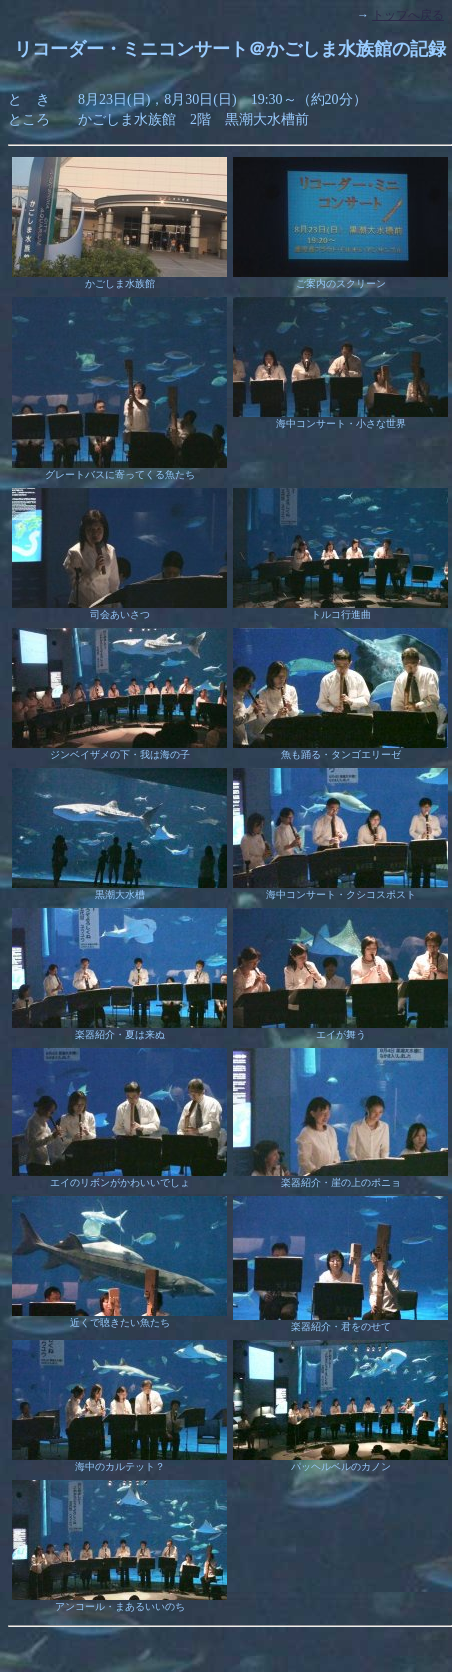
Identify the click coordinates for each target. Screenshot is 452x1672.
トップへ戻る (408, 15)
